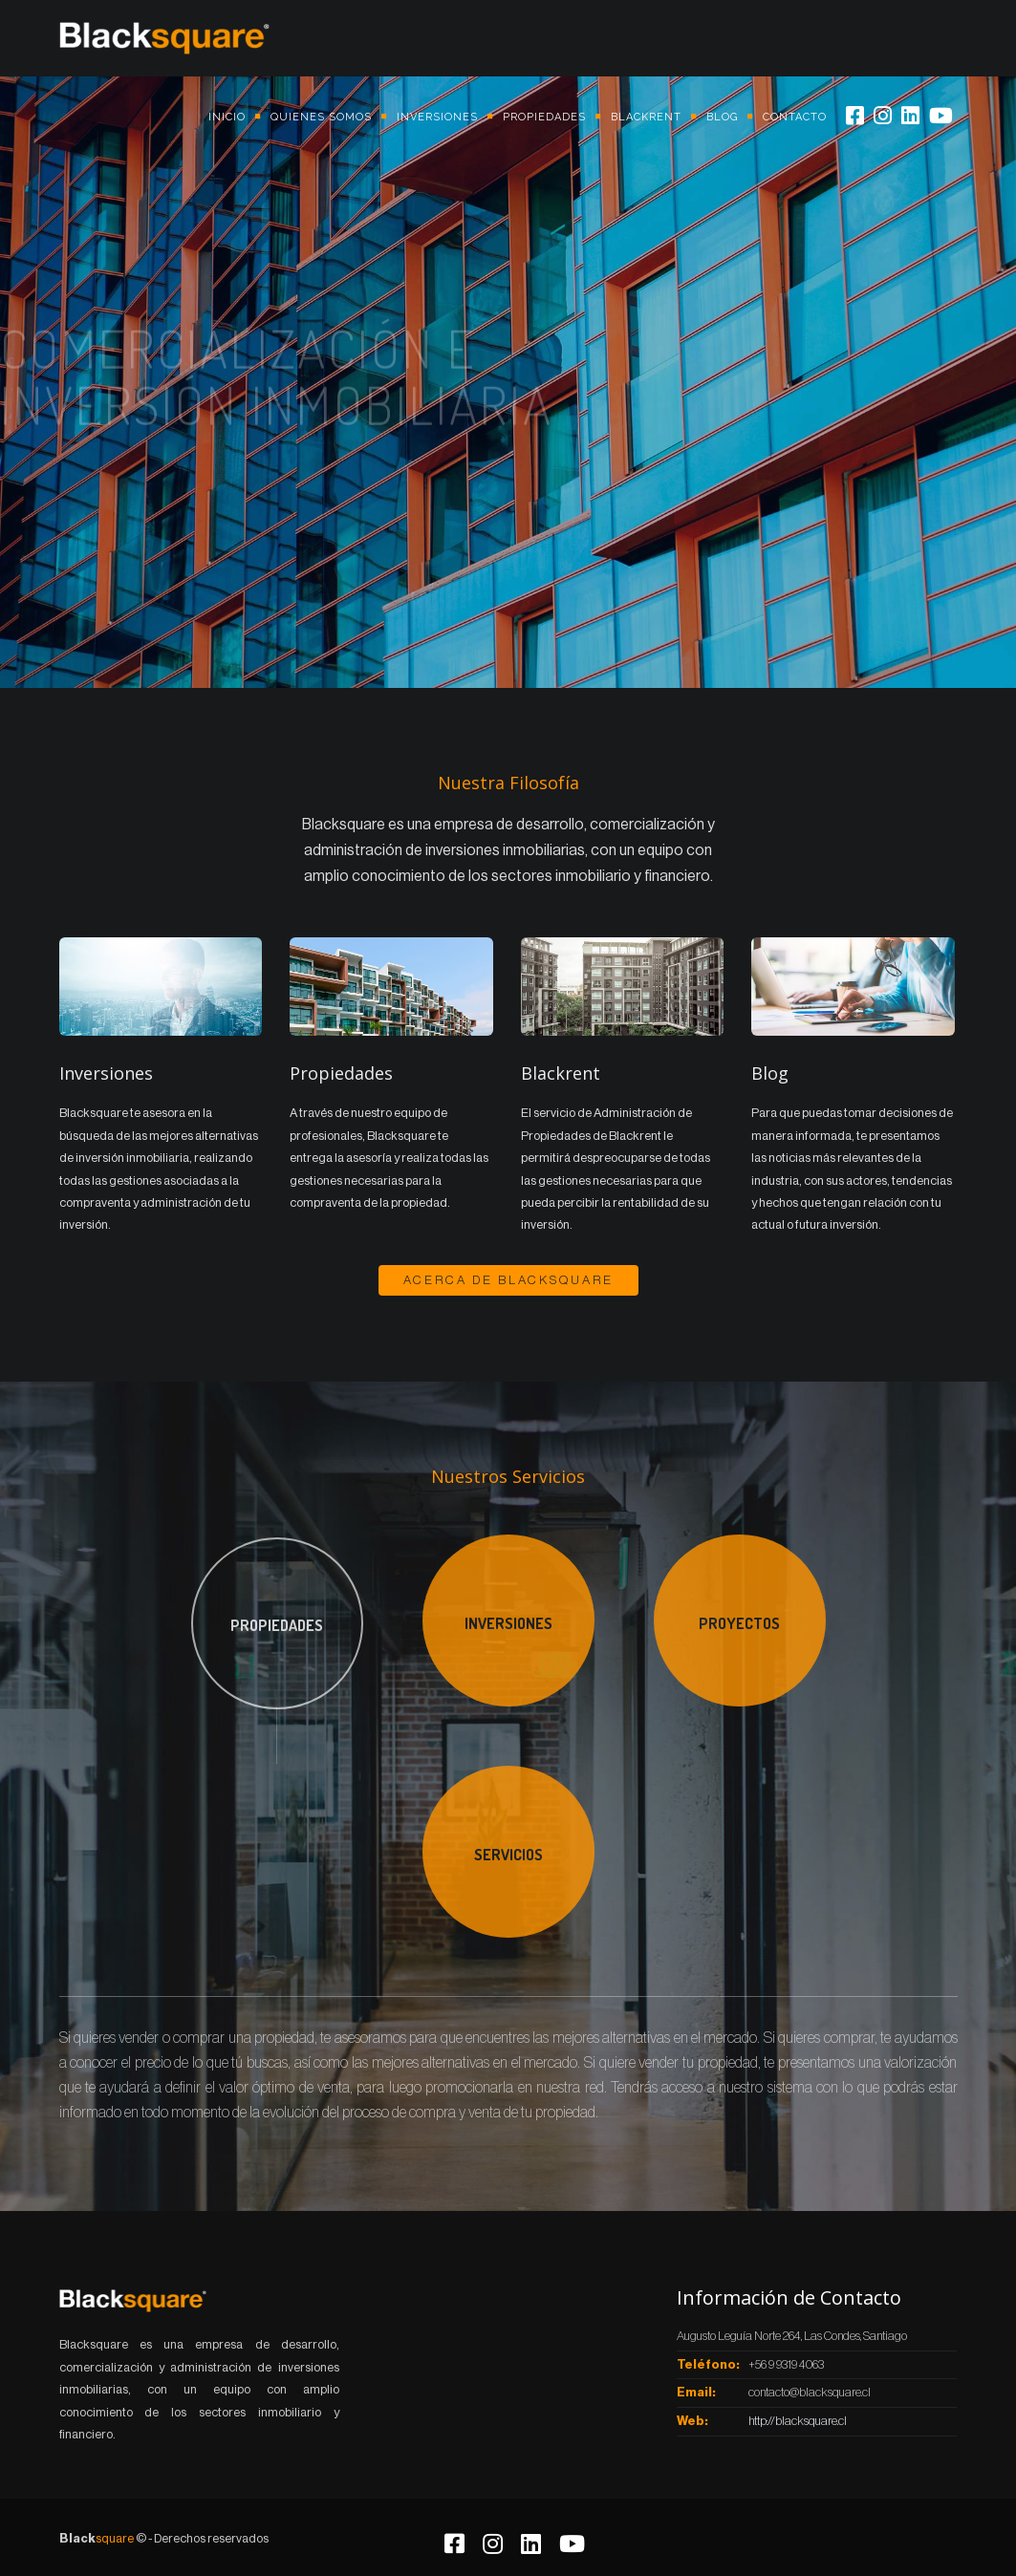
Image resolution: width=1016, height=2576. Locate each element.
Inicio (227, 117)
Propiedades (544, 117)
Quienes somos (321, 117)
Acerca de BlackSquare (508, 1280)
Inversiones (437, 117)
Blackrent (646, 117)
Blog (722, 117)
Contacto (795, 117)
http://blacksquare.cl (797, 2421)
